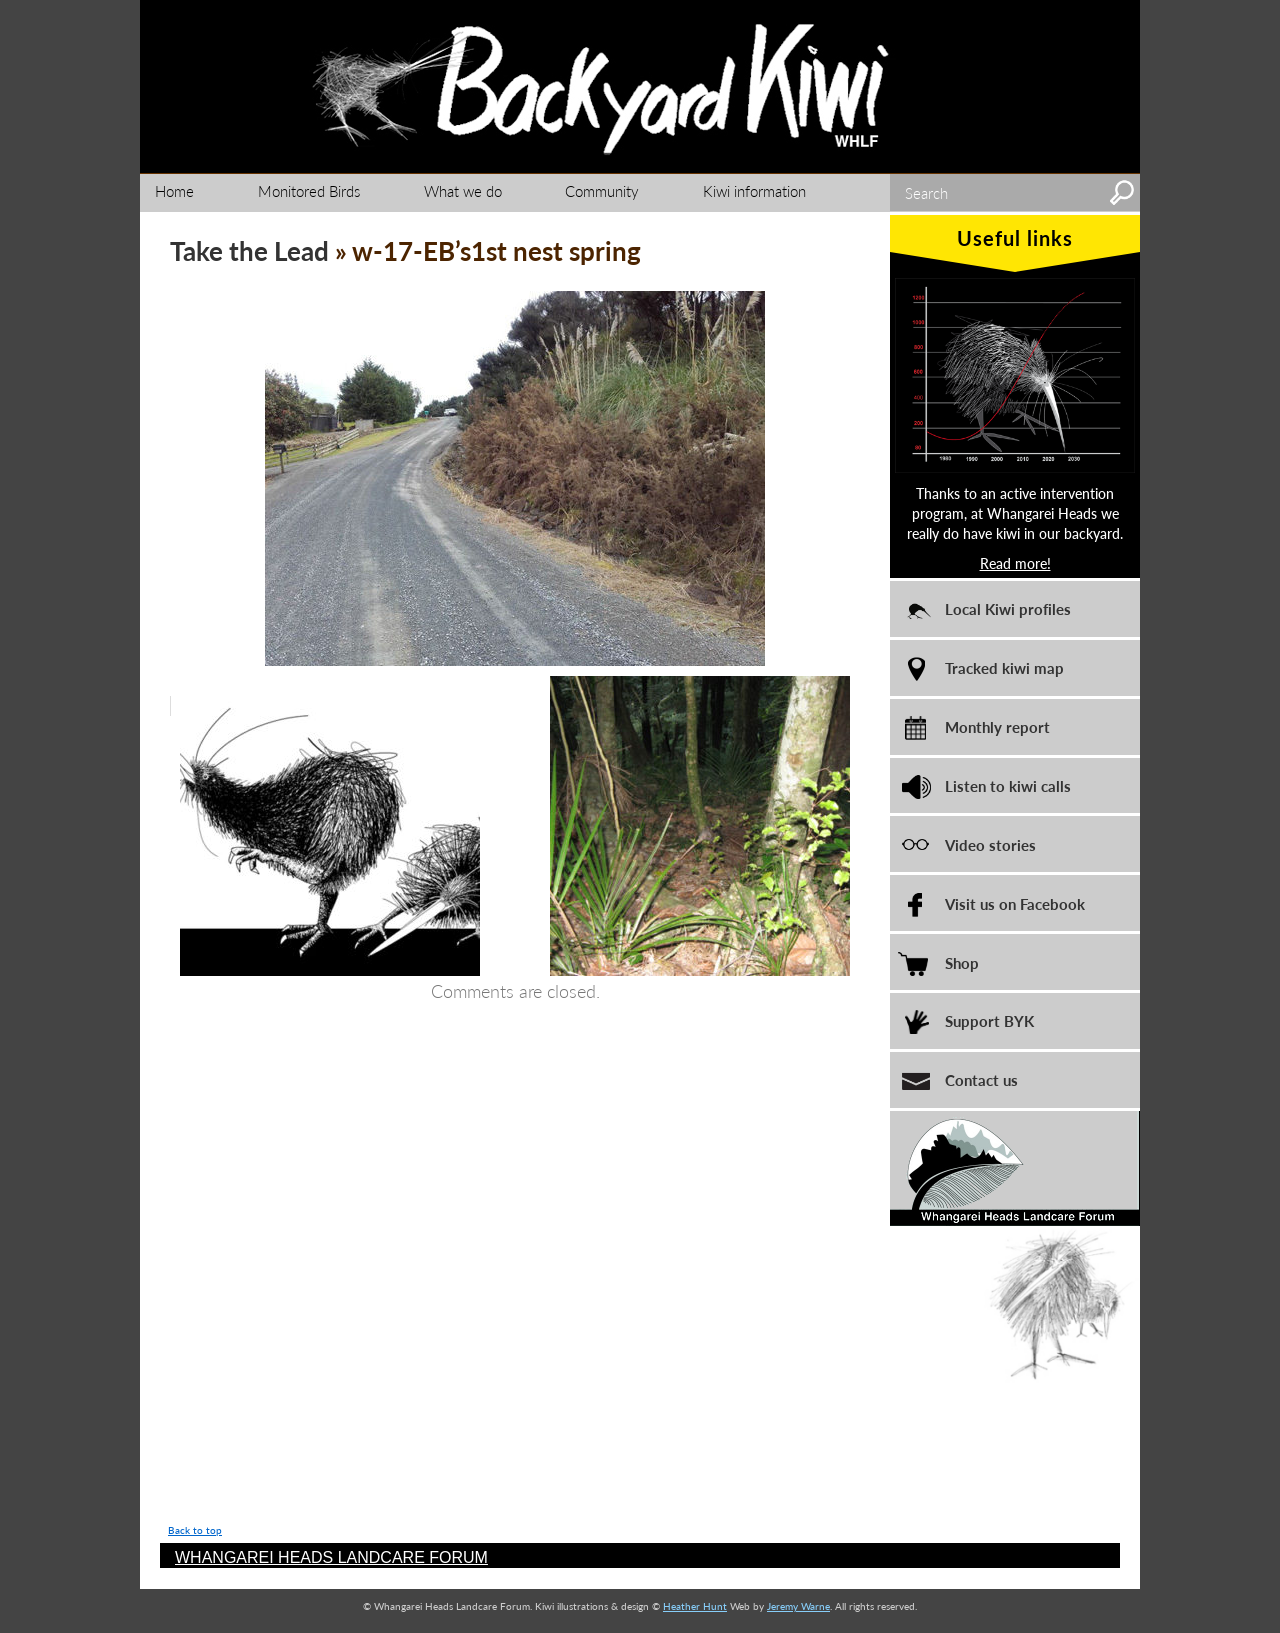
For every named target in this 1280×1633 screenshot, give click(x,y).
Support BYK (989, 1020)
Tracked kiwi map (1004, 667)
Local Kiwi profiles (1008, 608)
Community (602, 190)
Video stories (990, 844)
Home (174, 190)
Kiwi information (754, 190)
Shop (962, 962)
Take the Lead (249, 250)
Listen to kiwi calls (1008, 785)
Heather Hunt (695, 1606)
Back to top (195, 1530)
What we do (463, 190)
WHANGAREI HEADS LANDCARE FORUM (331, 1557)
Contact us (981, 1079)
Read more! (1015, 563)
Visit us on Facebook (1015, 903)
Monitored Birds (309, 190)
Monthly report (997, 726)
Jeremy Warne (798, 1606)
